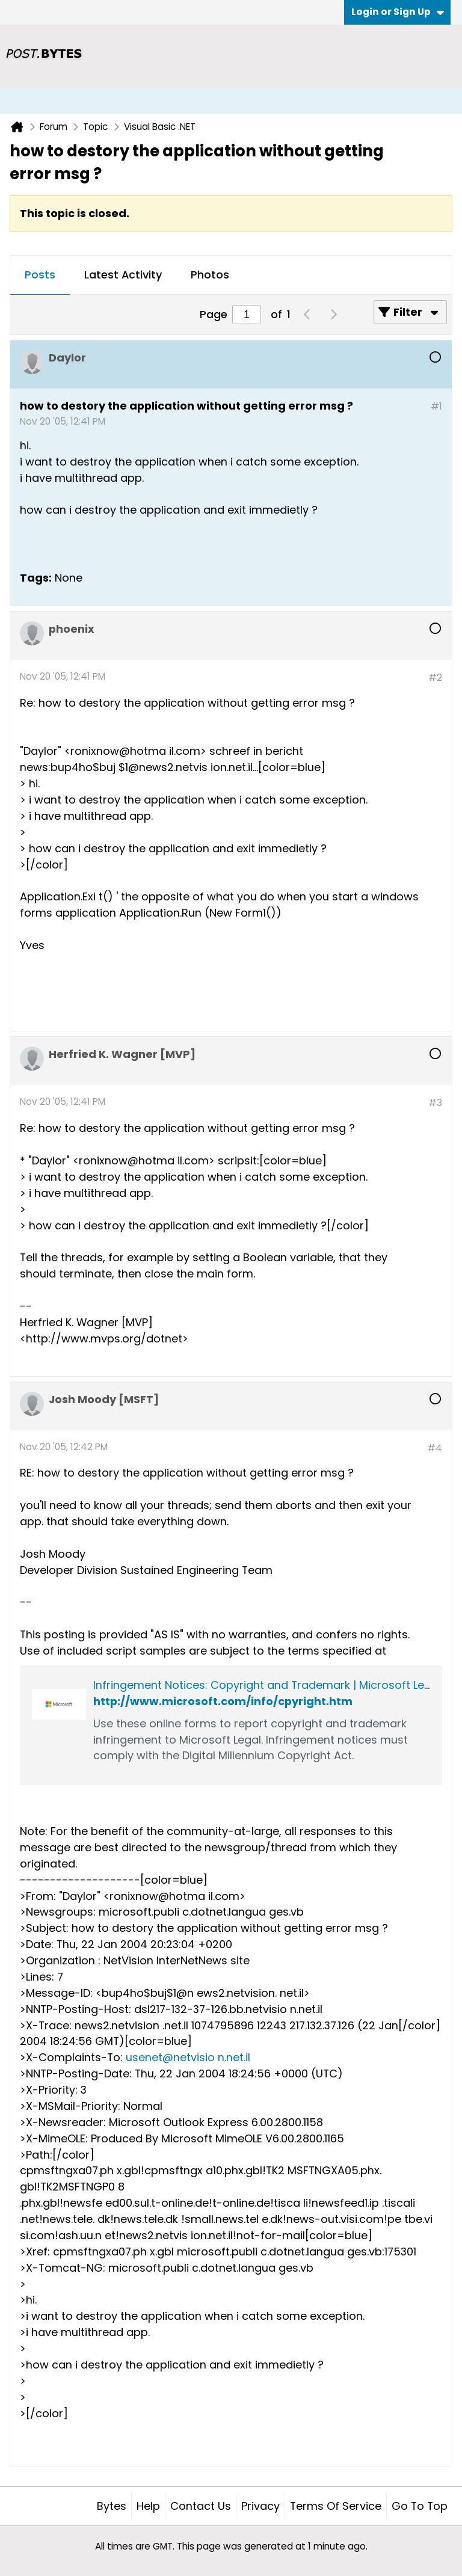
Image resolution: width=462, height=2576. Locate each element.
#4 (434, 1448)
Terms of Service (335, 2505)
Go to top (420, 2505)
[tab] (40, 275)
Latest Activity (123, 274)
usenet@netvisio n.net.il (188, 2057)
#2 (435, 677)
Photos (210, 274)
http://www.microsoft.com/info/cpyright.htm (223, 1701)
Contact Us (200, 2505)
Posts (40, 274)
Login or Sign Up (397, 11)
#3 (435, 1102)
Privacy (260, 2505)
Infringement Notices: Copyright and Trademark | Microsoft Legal (267, 1684)
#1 (436, 406)
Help (148, 2505)
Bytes (111, 2505)
